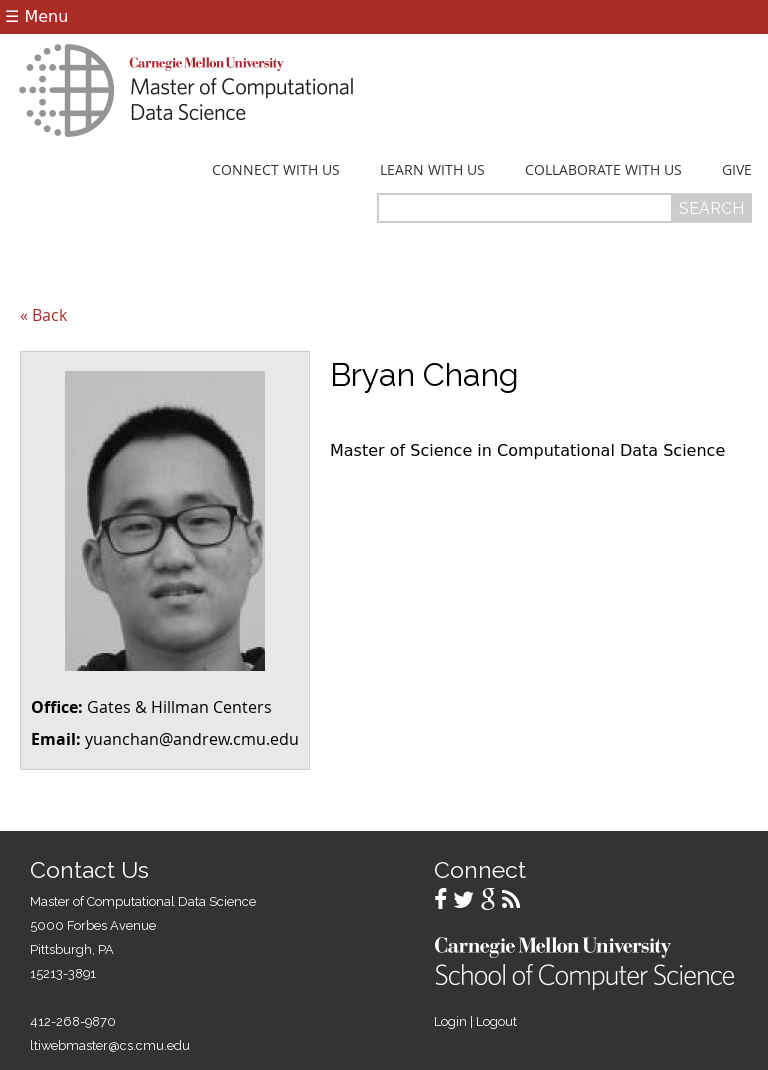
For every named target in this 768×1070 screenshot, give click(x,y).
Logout (496, 1021)
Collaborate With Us (603, 170)
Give (737, 170)
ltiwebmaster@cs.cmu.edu (110, 1045)
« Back (43, 315)
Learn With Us (432, 170)
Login (450, 1021)
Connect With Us (276, 170)
